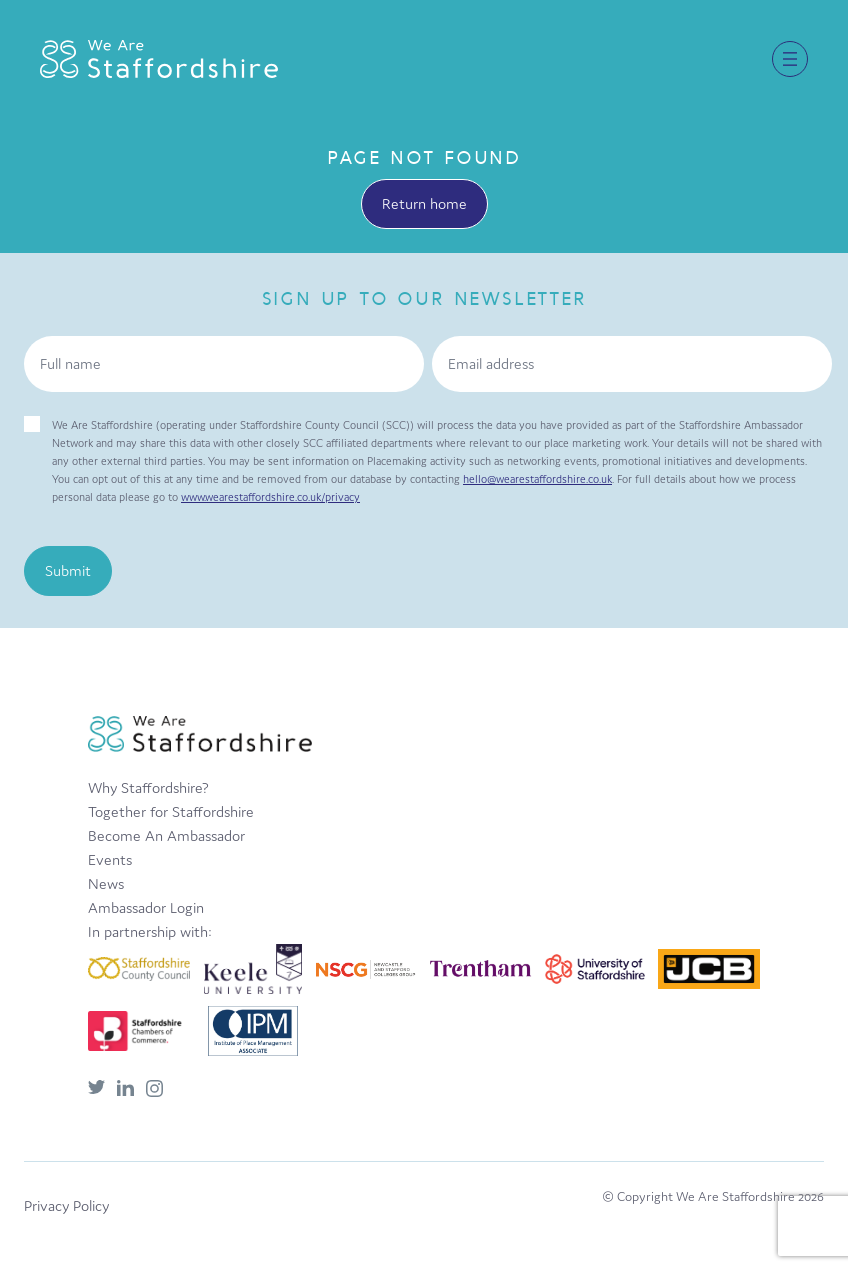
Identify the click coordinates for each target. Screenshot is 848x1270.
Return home (424, 203)
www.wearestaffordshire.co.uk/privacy (270, 497)
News (106, 883)
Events (110, 859)
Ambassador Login (146, 907)
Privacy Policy (66, 1205)
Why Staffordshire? (148, 787)
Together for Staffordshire (171, 811)
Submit (68, 570)
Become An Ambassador (166, 835)
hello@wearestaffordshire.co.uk (537, 479)
